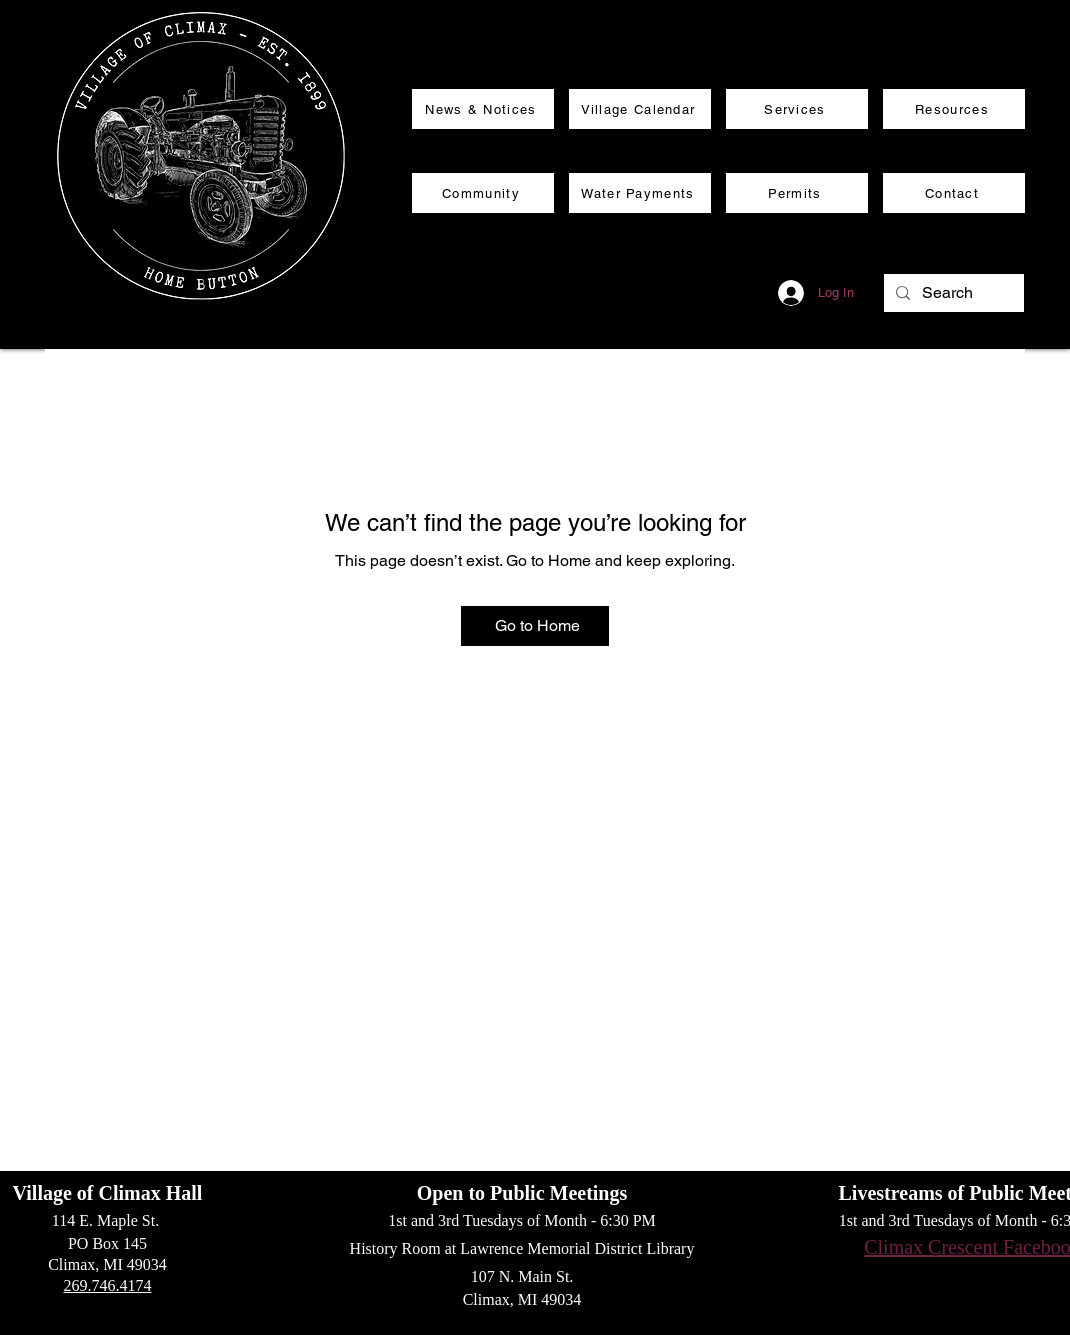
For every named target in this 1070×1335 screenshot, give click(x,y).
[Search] (952, 293)
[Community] (483, 193)
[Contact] (954, 193)
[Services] (797, 109)
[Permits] (797, 193)
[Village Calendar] (640, 109)
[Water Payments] (640, 193)
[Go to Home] (535, 626)
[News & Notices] (483, 109)
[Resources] (954, 109)
